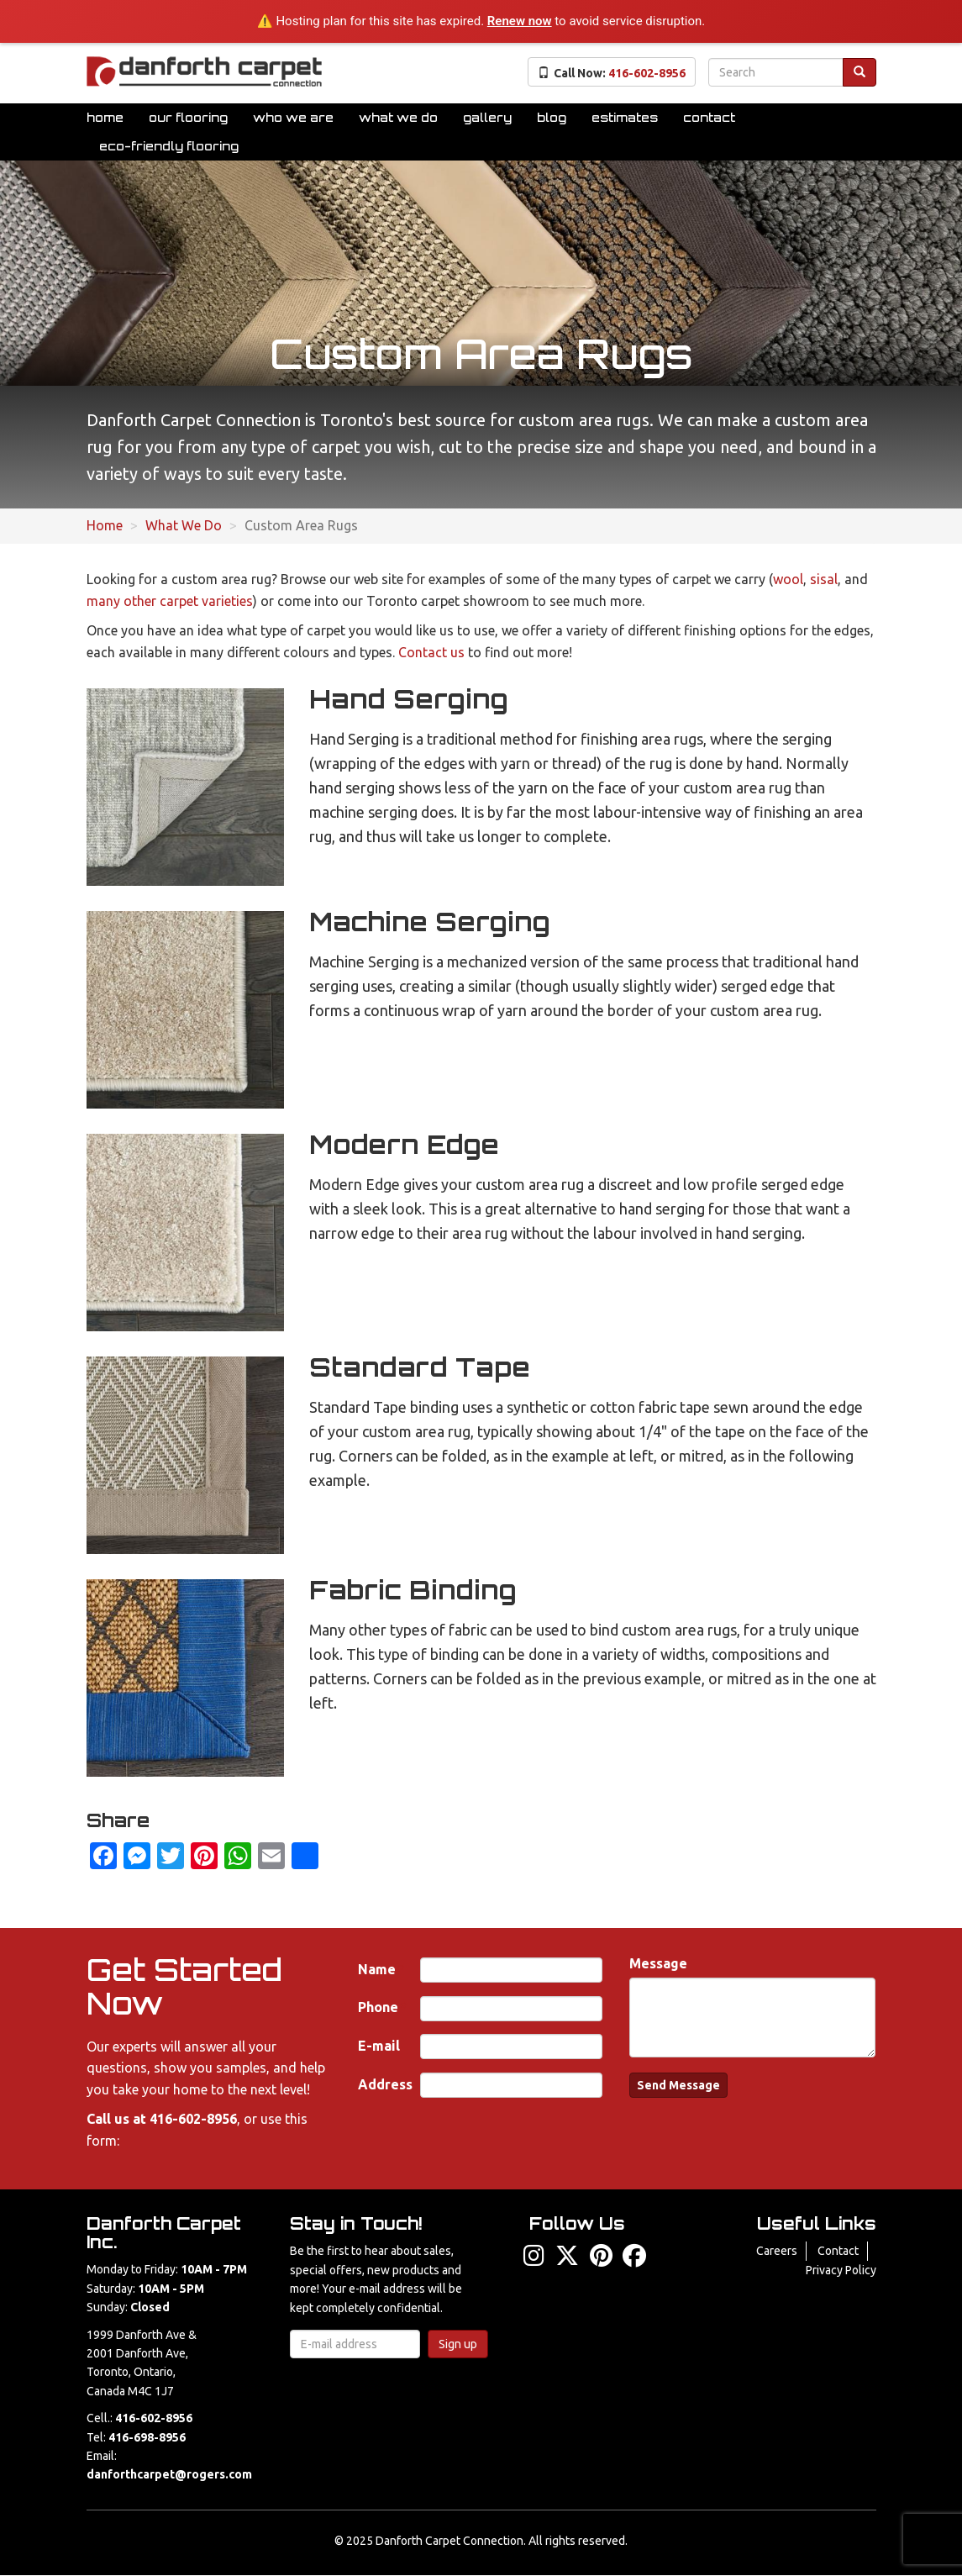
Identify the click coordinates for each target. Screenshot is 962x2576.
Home (105, 117)
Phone (378, 2007)
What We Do (398, 117)
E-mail (379, 2045)
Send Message (678, 2085)
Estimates (624, 117)
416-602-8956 (193, 2118)
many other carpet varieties (170, 600)
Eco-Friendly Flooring (169, 146)
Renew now (519, 21)
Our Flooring (188, 117)
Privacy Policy (841, 2270)
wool (788, 579)
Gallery (487, 117)
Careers (776, 2250)
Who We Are (293, 117)
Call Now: (612, 73)
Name (377, 1969)
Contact (709, 117)
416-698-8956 (147, 2437)
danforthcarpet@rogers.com (169, 2474)
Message (658, 1963)
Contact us (431, 652)
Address (385, 2084)
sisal (824, 579)
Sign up (458, 2344)
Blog (551, 117)
